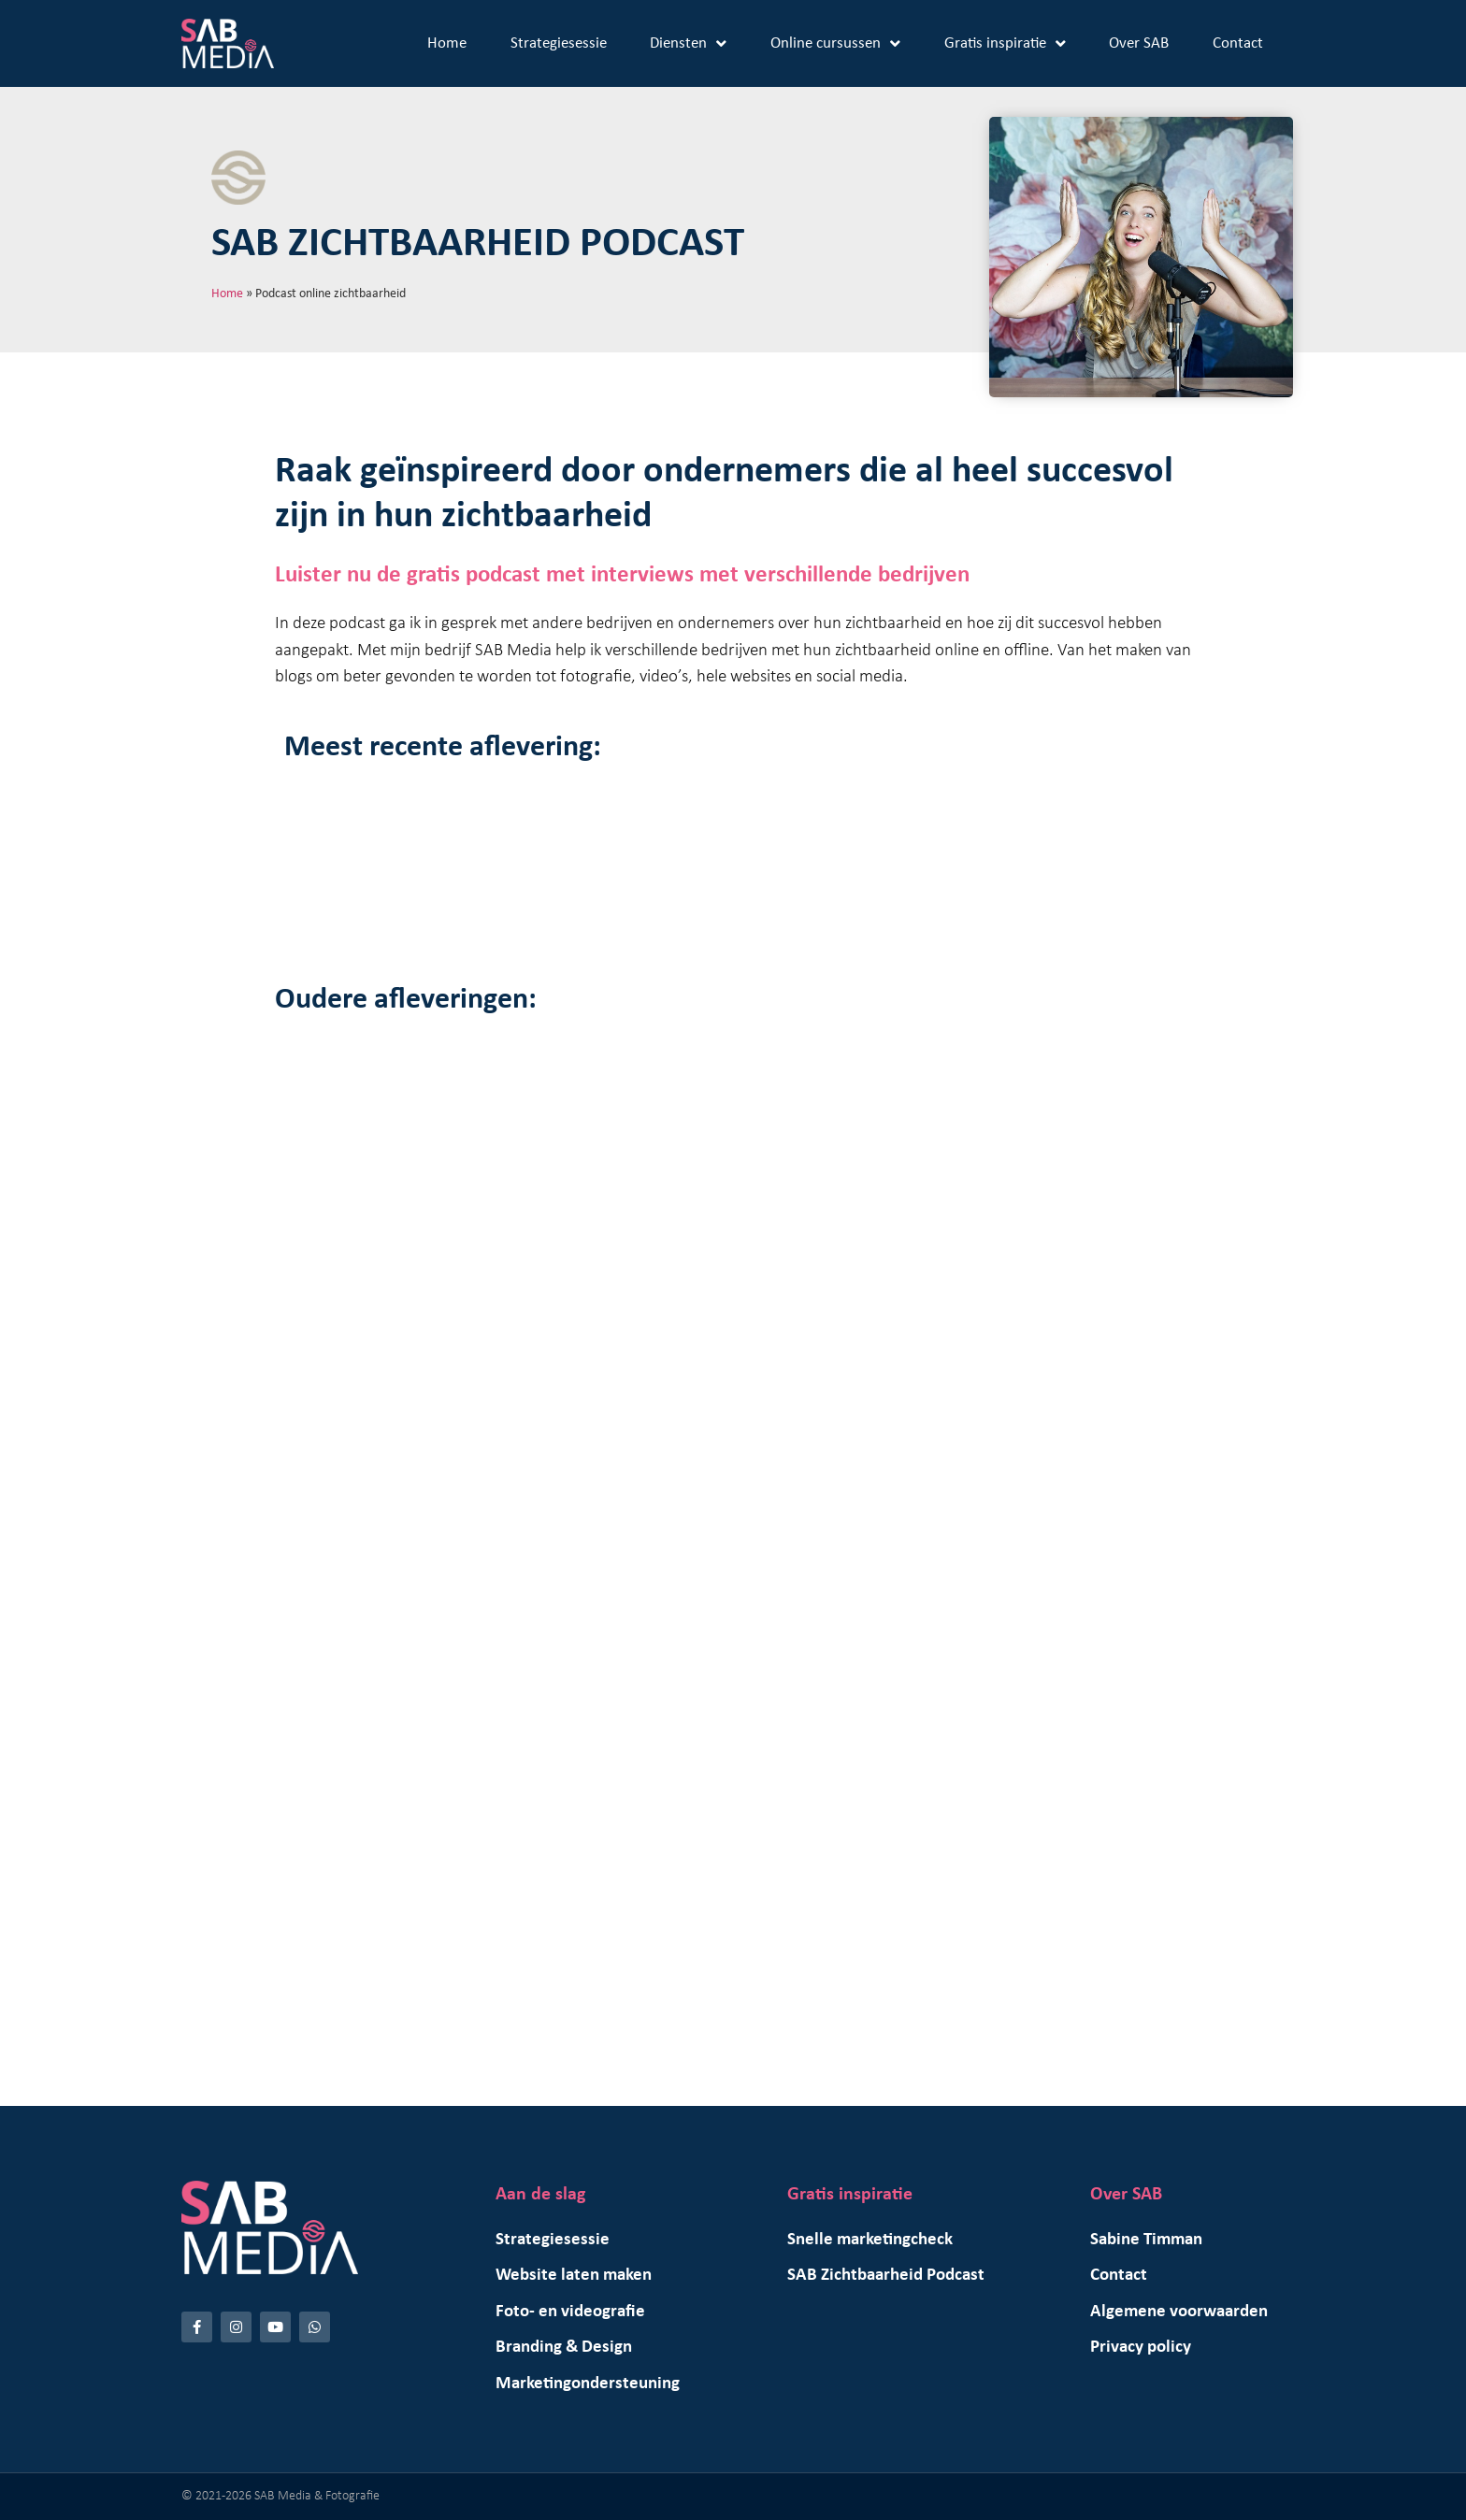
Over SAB (1139, 42)
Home (447, 42)
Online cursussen (835, 43)
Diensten (688, 43)
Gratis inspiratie (1005, 43)
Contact (1238, 42)
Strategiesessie (558, 42)
